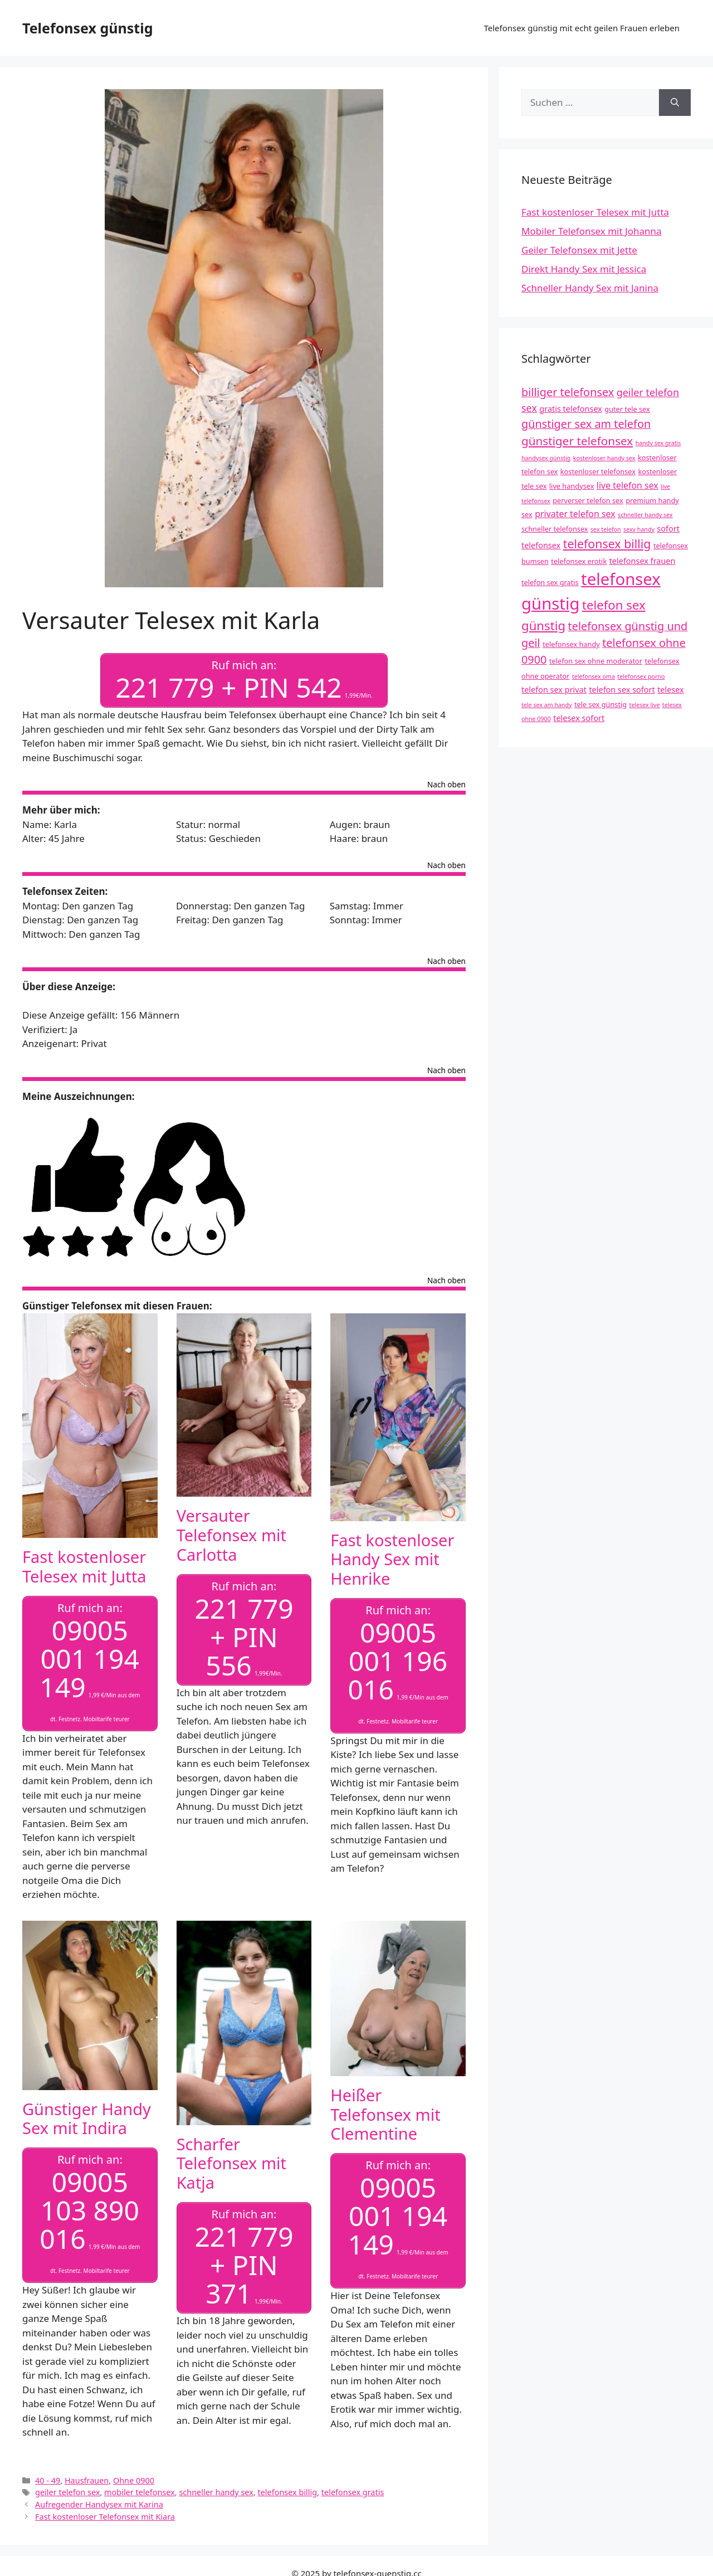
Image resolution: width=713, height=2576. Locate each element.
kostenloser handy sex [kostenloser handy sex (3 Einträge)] (604, 458)
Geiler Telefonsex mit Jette (579, 250)
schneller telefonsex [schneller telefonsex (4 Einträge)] (554, 529)
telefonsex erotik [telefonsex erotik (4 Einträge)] (579, 561)
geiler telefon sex (67, 2492)
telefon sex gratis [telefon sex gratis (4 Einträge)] (550, 582)
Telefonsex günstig (87, 27)
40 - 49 (47, 2480)
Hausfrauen (87, 2480)
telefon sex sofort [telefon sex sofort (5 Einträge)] (622, 689)
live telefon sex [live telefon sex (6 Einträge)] (627, 485)
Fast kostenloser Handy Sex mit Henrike (392, 1559)
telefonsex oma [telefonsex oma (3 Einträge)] (593, 676)
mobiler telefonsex (139, 2492)
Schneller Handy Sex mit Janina (589, 287)
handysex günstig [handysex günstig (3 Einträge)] (545, 458)
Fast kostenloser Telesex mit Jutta (84, 1566)
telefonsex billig (288, 2492)
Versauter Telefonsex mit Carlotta (231, 1534)
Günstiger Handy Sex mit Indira (86, 2118)
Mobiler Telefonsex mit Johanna (591, 231)
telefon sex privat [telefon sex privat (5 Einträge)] (554, 689)
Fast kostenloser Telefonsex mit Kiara (105, 2516)
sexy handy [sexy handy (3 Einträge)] (639, 529)
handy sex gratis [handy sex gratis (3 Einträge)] (658, 443)
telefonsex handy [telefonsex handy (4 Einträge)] (571, 644)
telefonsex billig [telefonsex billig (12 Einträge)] (607, 543)
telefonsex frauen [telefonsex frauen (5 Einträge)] (642, 561)
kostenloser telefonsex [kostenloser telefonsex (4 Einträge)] (598, 471)
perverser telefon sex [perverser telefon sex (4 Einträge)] (588, 500)
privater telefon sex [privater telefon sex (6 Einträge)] (575, 514)
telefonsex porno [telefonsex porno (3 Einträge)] (641, 676)
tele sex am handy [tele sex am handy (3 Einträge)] (546, 705)
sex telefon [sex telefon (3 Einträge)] (605, 529)
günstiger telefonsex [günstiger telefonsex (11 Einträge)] (577, 441)
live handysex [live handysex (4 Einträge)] (571, 486)
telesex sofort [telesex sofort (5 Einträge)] (578, 718)
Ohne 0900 (133, 2480)
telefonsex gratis (352, 2492)
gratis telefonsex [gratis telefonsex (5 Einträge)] (570, 408)
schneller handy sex (216, 2492)
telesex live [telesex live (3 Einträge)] (644, 705)
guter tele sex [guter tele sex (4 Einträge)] (626, 409)
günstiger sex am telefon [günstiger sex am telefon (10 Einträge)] (586, 423)
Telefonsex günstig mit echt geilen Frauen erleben (582, 27)
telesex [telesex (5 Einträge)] (670, 689)
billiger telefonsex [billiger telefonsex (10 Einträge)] (567, 392)
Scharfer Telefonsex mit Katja (231, 2163)
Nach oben (446, 785)
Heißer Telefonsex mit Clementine (385, 2114)
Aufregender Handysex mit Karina (99, 2504)
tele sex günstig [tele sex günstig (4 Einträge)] (600, 704)
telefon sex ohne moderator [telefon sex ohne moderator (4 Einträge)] (595, 661)
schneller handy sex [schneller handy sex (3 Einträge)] (645, 515)
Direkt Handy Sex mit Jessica (583, 268)
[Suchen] (675, 102)
